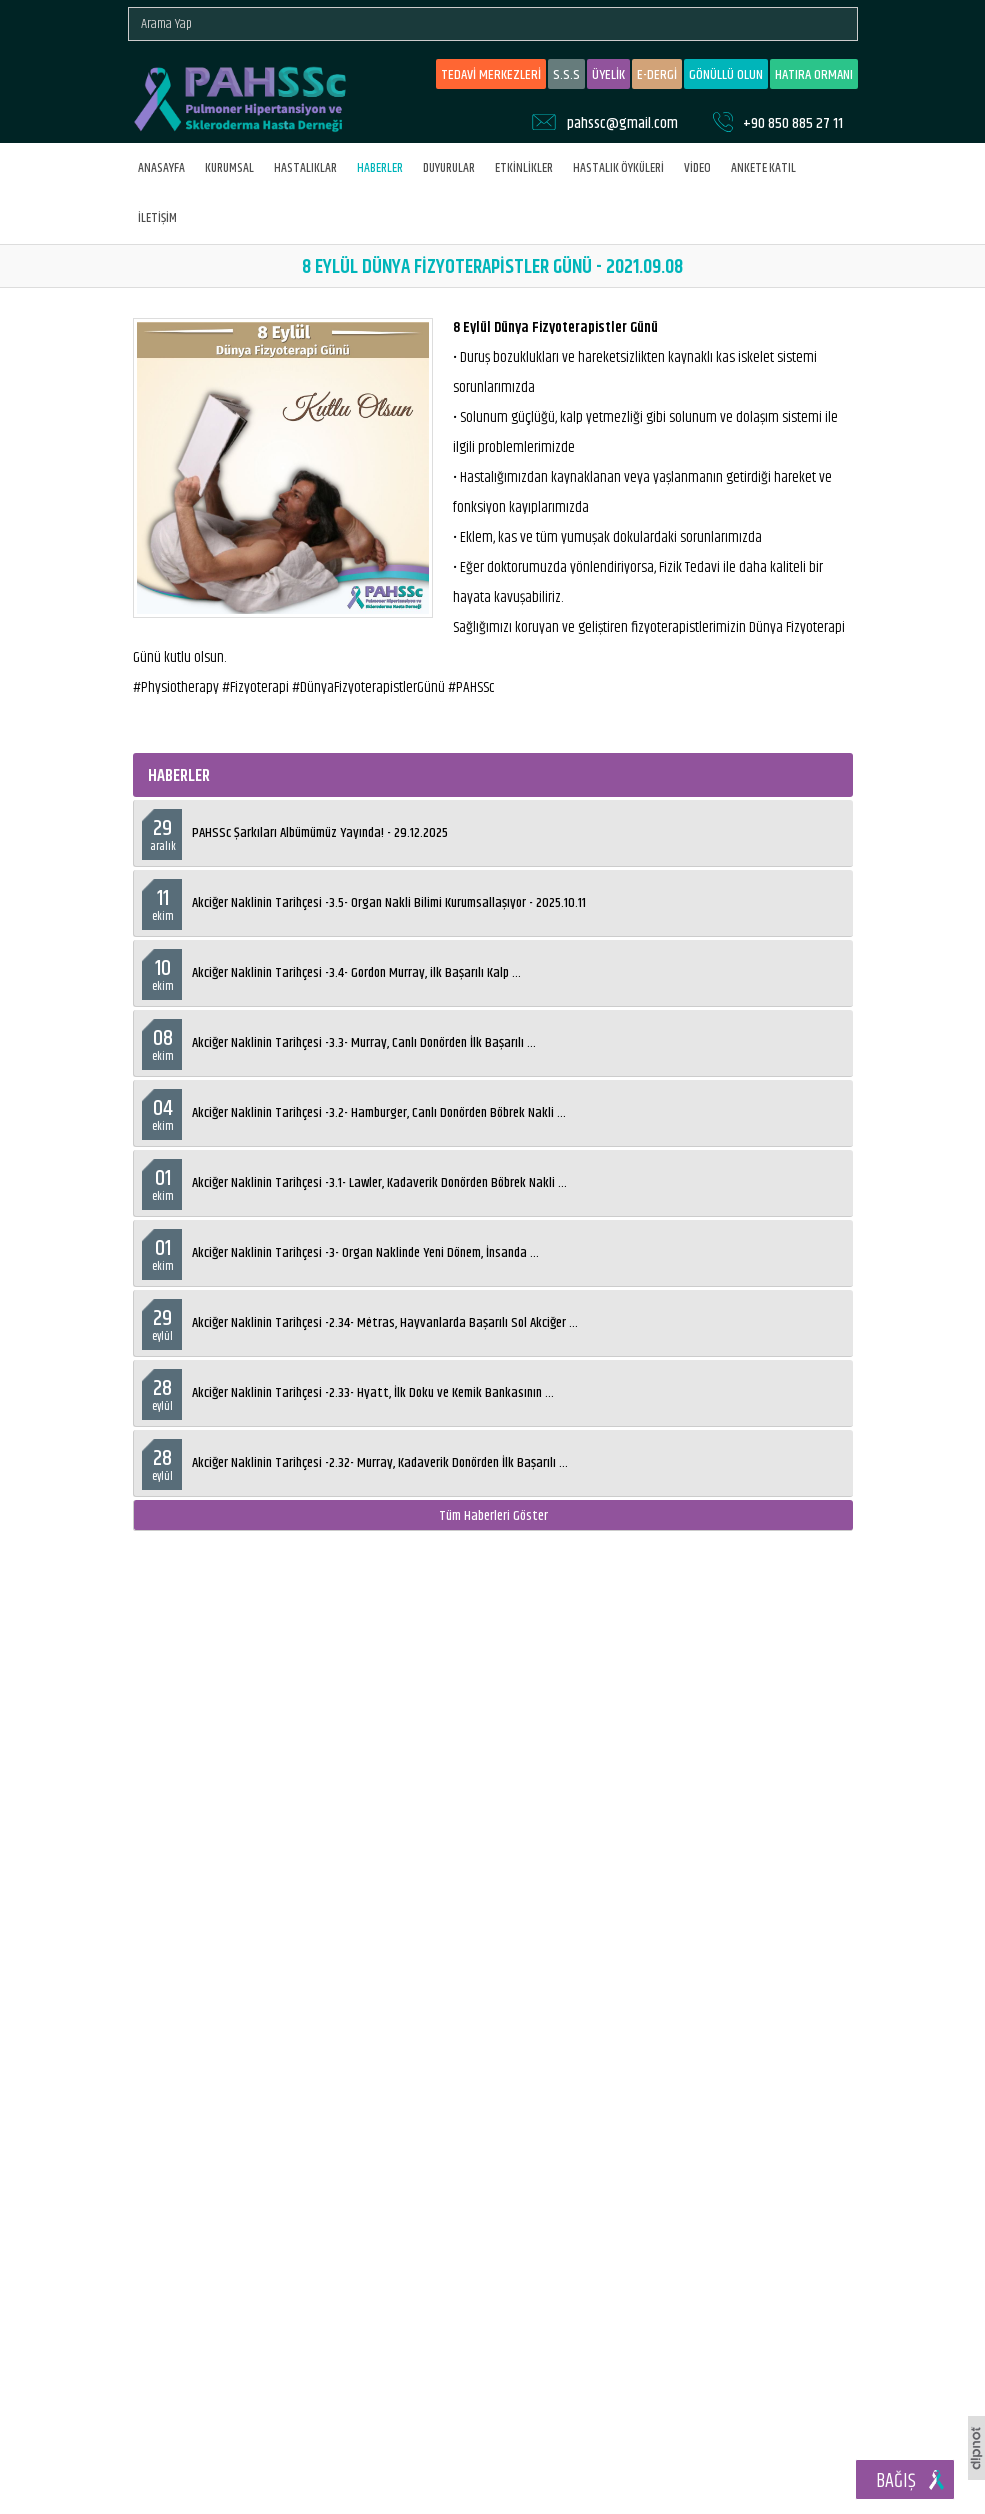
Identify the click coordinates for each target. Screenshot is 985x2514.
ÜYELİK (608, 75)
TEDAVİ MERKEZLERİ (491, 75)
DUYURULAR (449, 168)
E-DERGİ (657, 75)
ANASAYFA (161, 168)
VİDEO (697, 168)
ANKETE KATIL (763, 168)
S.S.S (566, 75)
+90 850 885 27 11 (793, 123)
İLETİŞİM (157, 218)
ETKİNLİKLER (524, 168)
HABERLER (380, 168)
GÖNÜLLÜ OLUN (726, 75)
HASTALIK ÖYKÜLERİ (618, 168)
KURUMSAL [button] (229, 168)
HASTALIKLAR (305, 168)
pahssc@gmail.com (622, 123)
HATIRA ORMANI (814, 75)
